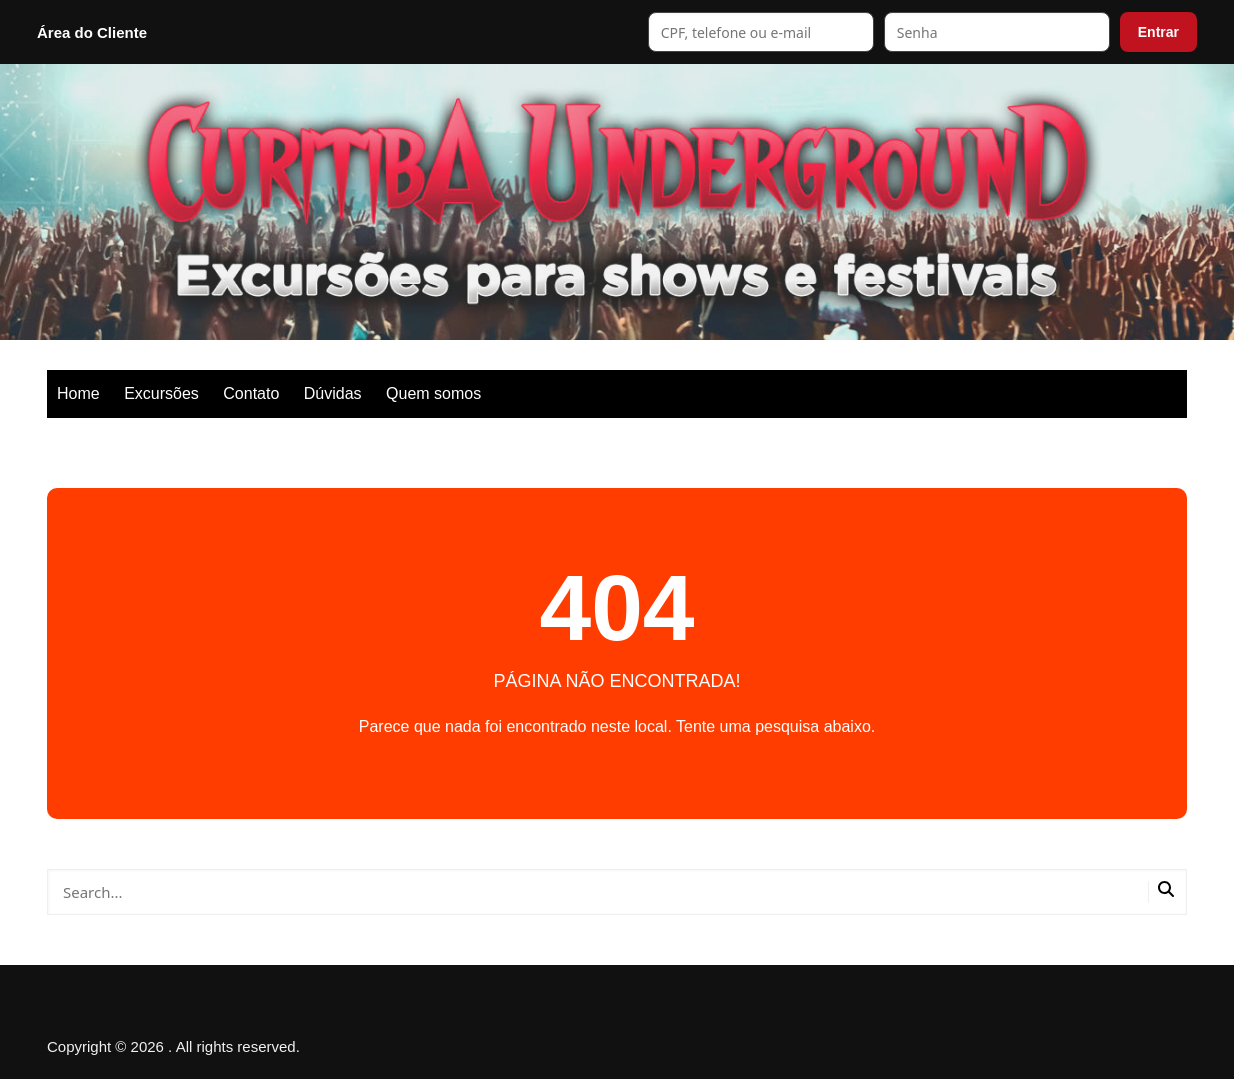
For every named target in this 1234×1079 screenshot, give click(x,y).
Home (78, 393)
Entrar (1158, 32)
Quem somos (433, 393)
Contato (251, 393)
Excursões (161, 393)
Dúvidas (333, 393)
